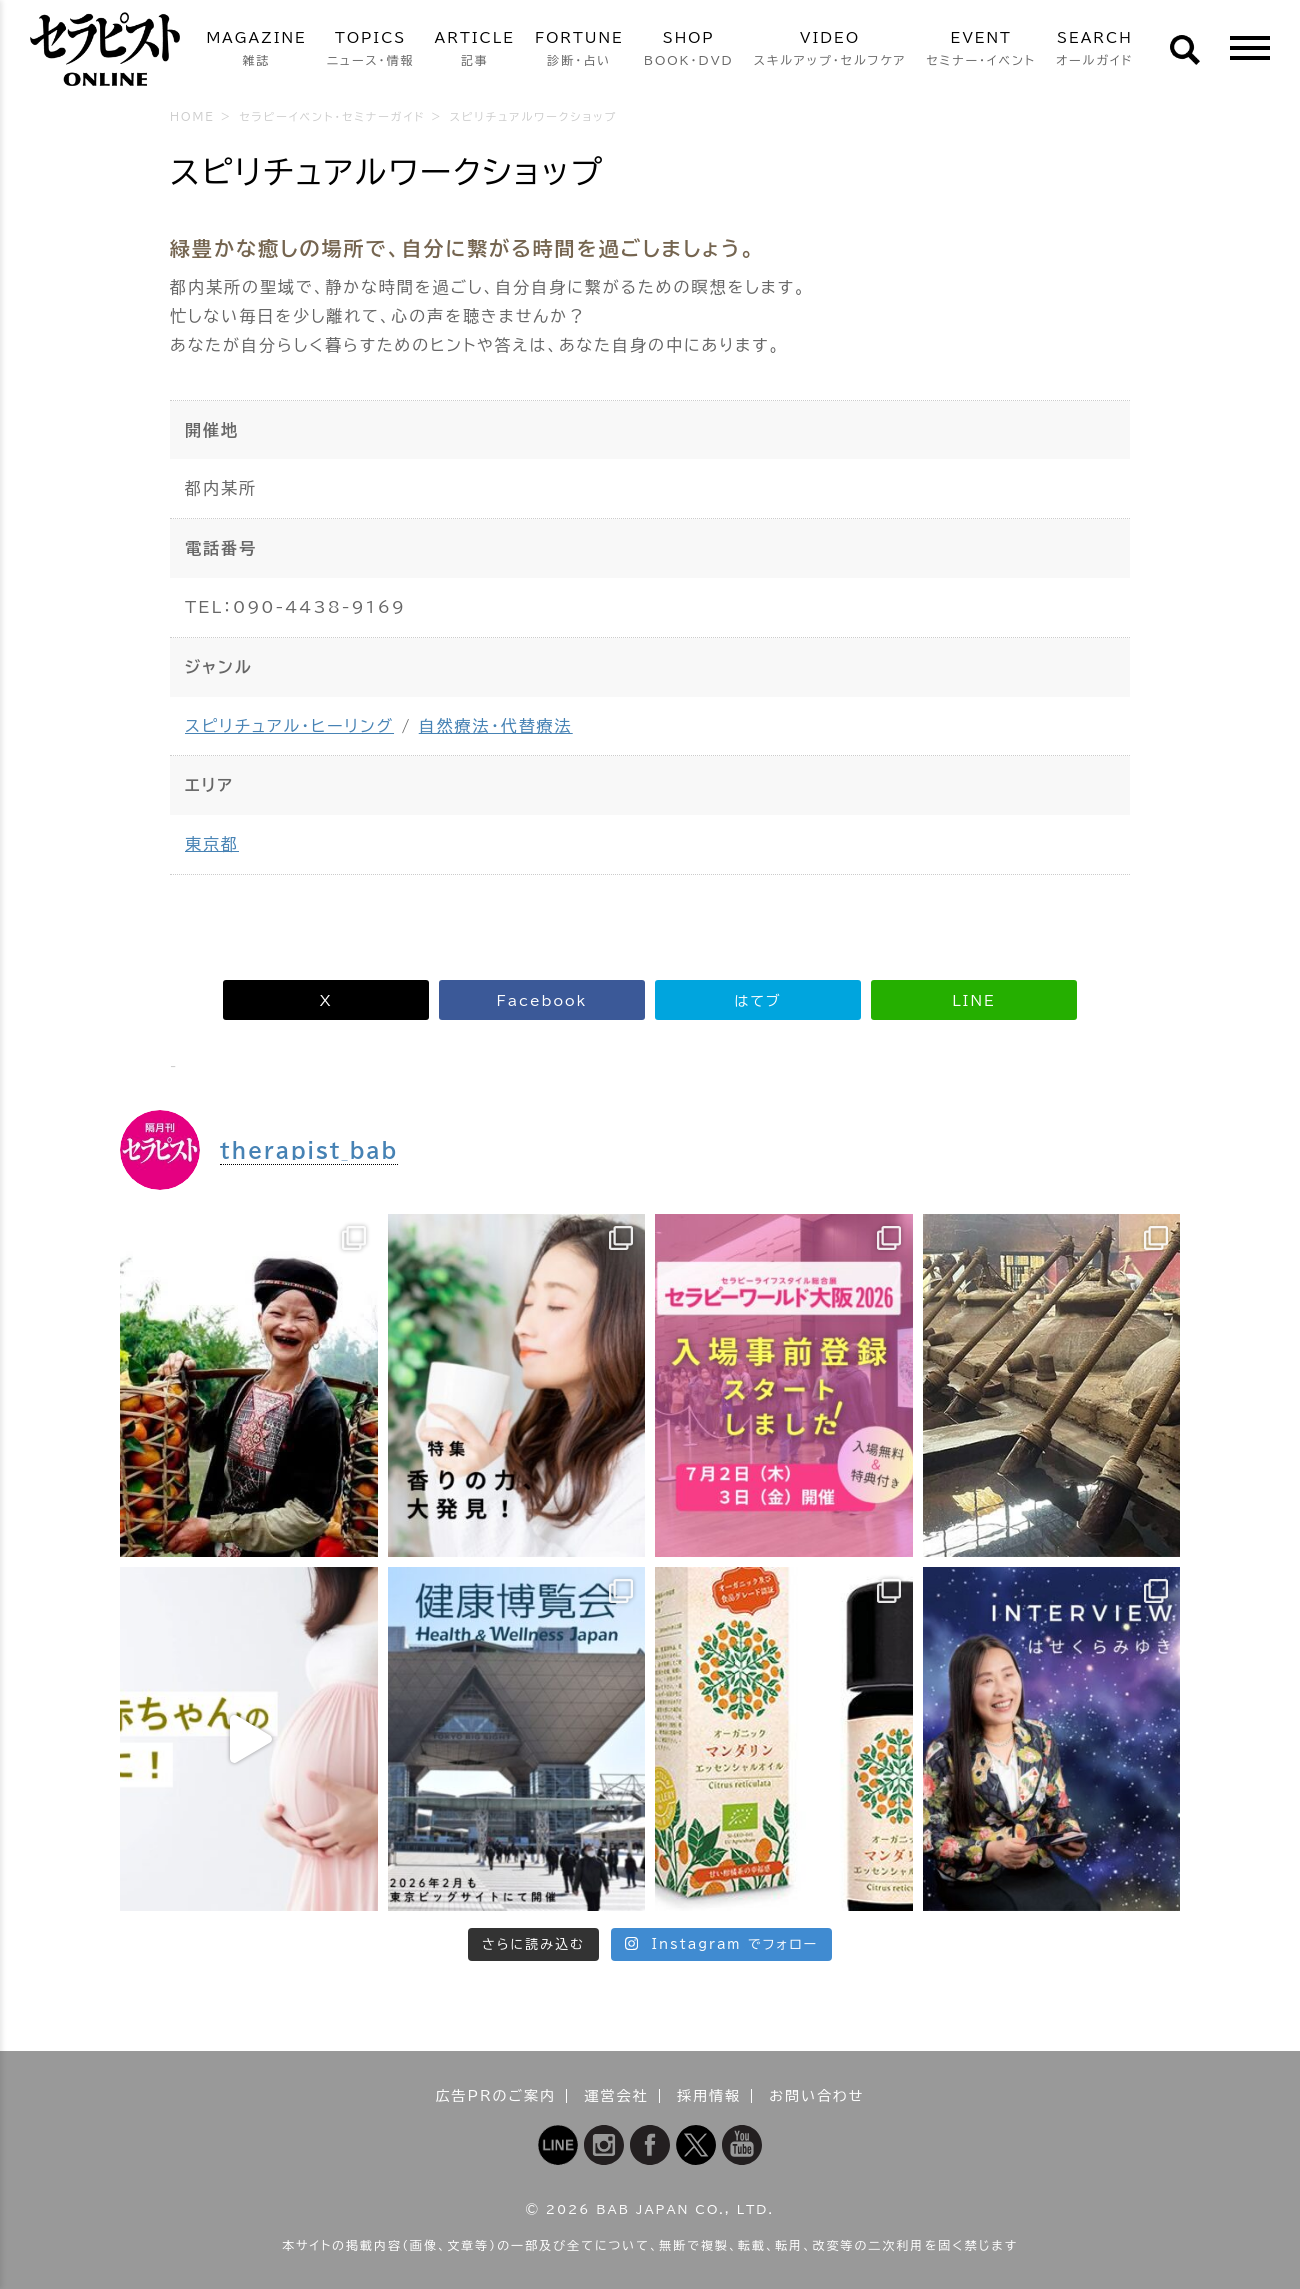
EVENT (981, 50)
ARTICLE (475, 50)
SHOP (689, 50)
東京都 (212, 844)
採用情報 (709, 2096)
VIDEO (830, 50)
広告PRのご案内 (496, 2096)
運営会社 (617, 2096)
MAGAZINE (256, 50)
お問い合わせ (816, 2096)
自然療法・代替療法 (496, 726)
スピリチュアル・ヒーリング (289, 726)
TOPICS (371, 50)
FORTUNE (579, 50)
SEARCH (1095, 50)
